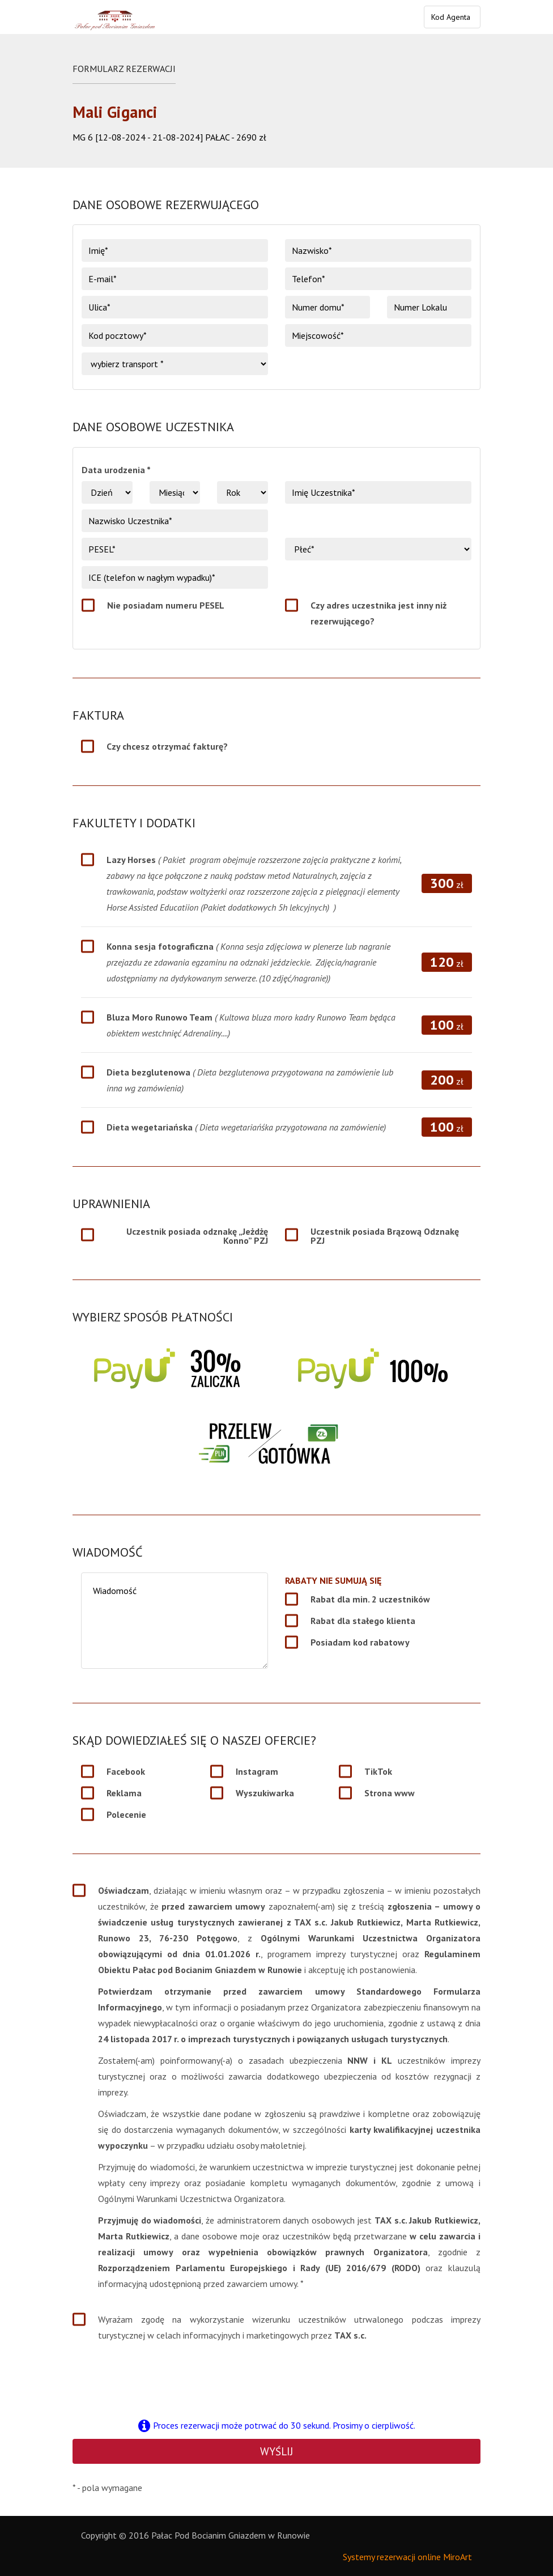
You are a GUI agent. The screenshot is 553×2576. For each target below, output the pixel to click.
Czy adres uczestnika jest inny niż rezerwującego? (378, 613)
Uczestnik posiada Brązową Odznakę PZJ (384, 1236)
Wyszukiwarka (265, 1793)
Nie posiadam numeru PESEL (165, 605)
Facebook (126, 1771)
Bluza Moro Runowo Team (251, 1025)
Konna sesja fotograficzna (248, 962)
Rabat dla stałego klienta (362, 1620)
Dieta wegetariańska (246, 1127)
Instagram (257, 1771)
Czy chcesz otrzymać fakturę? (167, 746)
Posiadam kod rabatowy (360, 1642)
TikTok (378, 1771)
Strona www (389, 1793)
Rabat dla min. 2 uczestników (370, 1599)
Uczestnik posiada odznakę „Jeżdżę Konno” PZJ (197, 1236)
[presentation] (276, 2379)
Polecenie (126, 1814)
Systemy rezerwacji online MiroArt (407, 2556)
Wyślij (276, 2451)
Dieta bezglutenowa (250, 1080)
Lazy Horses (254, 883)
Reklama (124, 1793)
